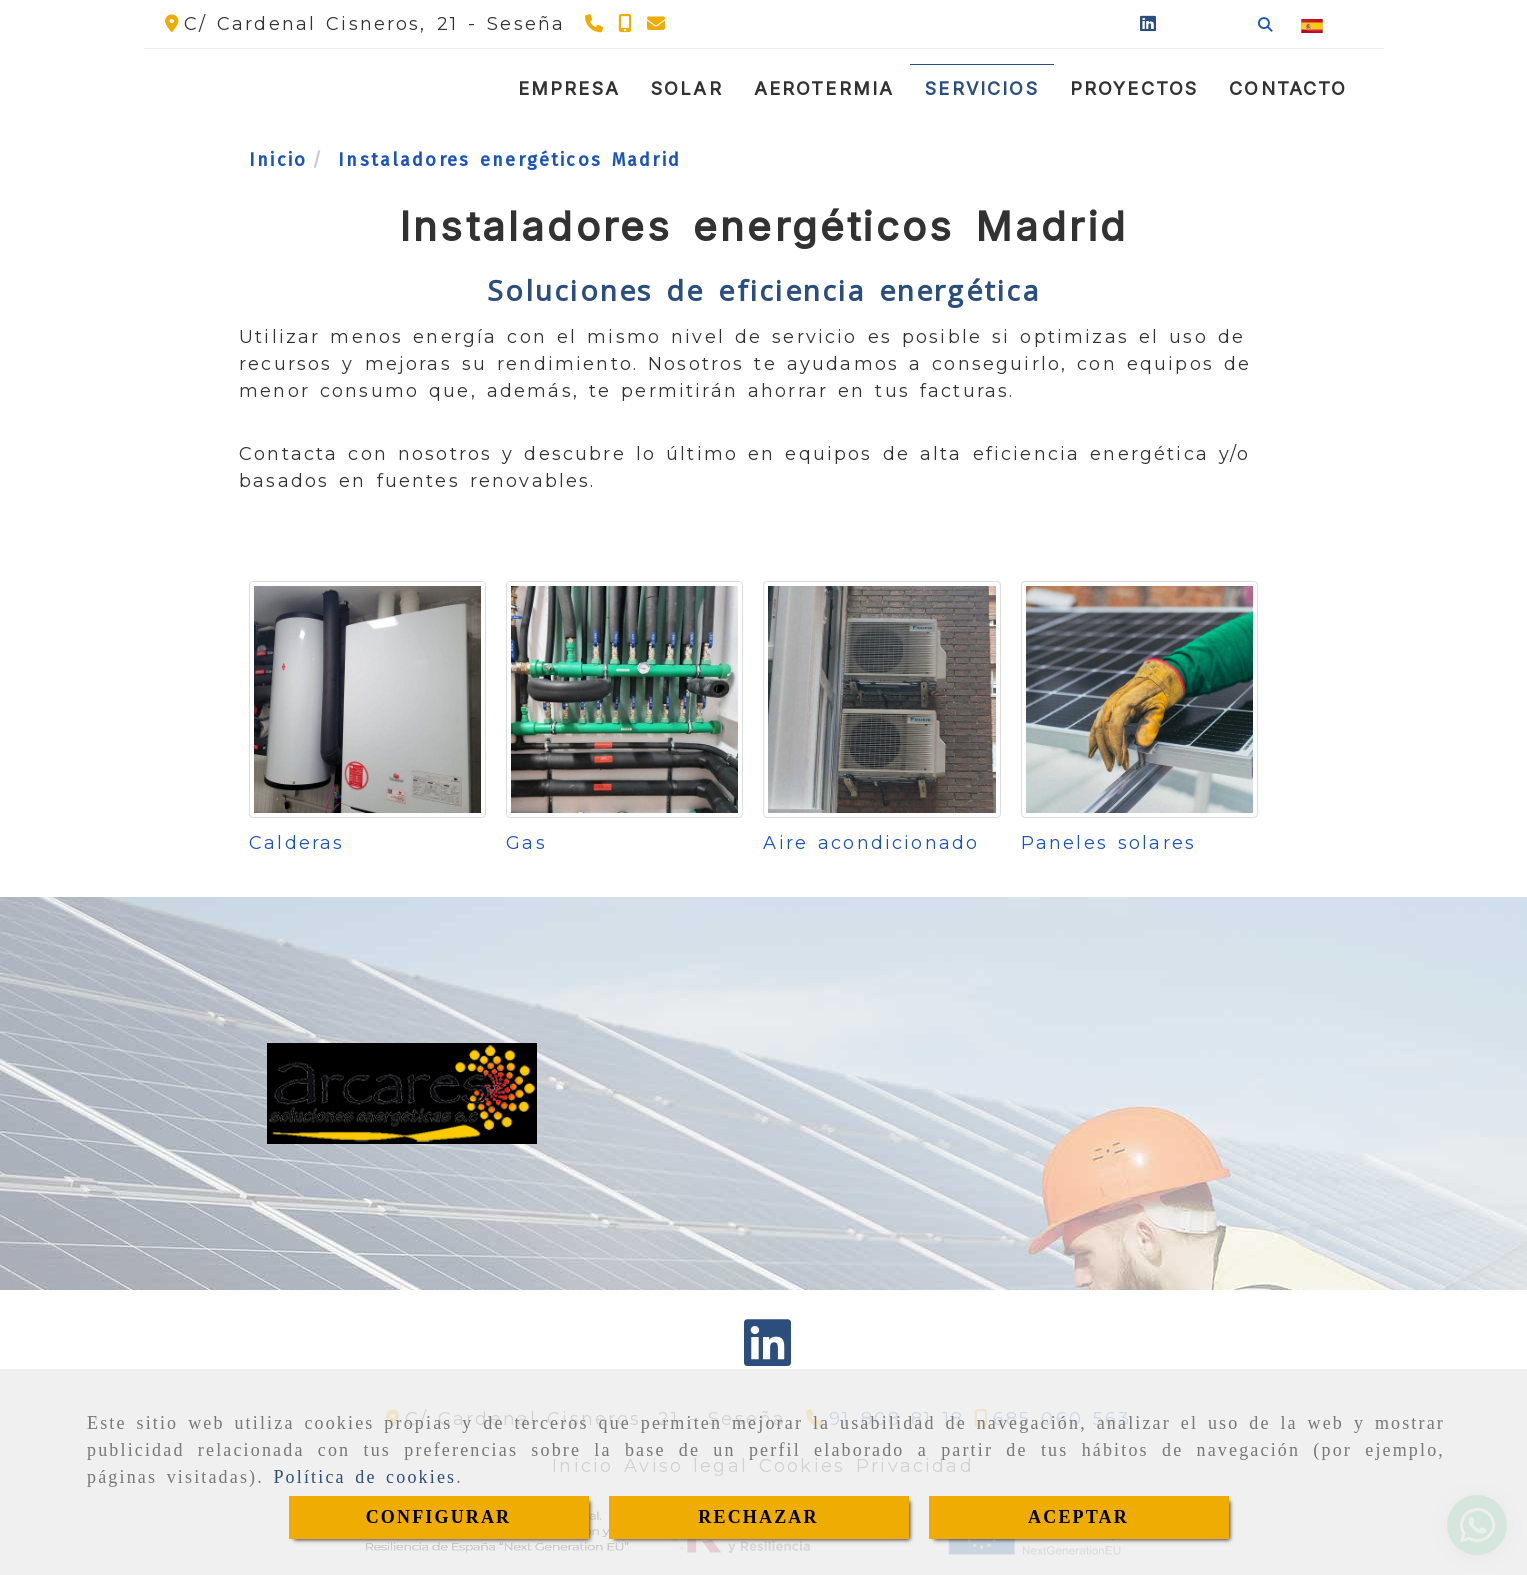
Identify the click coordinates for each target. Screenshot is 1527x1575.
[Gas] (624, 699)
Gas (526, 843)
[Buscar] (1265, 24)
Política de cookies (364, 1477)
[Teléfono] (596, 24)
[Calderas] (367, 699)
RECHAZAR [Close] (758, 1517)
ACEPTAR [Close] (1078, 1517)
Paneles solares (1108, 843)
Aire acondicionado (871, 843)
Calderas (296, 843)
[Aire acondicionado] (881, 699)
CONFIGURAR (439, 1517)
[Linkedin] (1148, 24)
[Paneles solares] (1139, 699)
